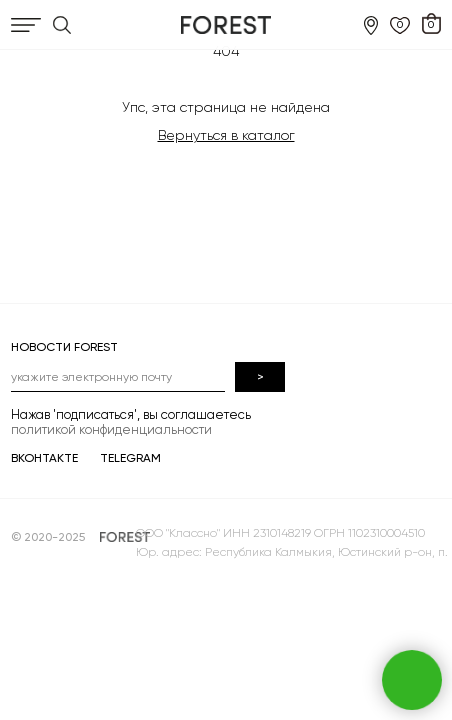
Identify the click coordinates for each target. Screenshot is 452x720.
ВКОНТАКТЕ (44, 458)
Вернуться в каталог (226, 135)
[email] (118, 377)
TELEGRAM (130, 458)
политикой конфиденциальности (111, 429)
